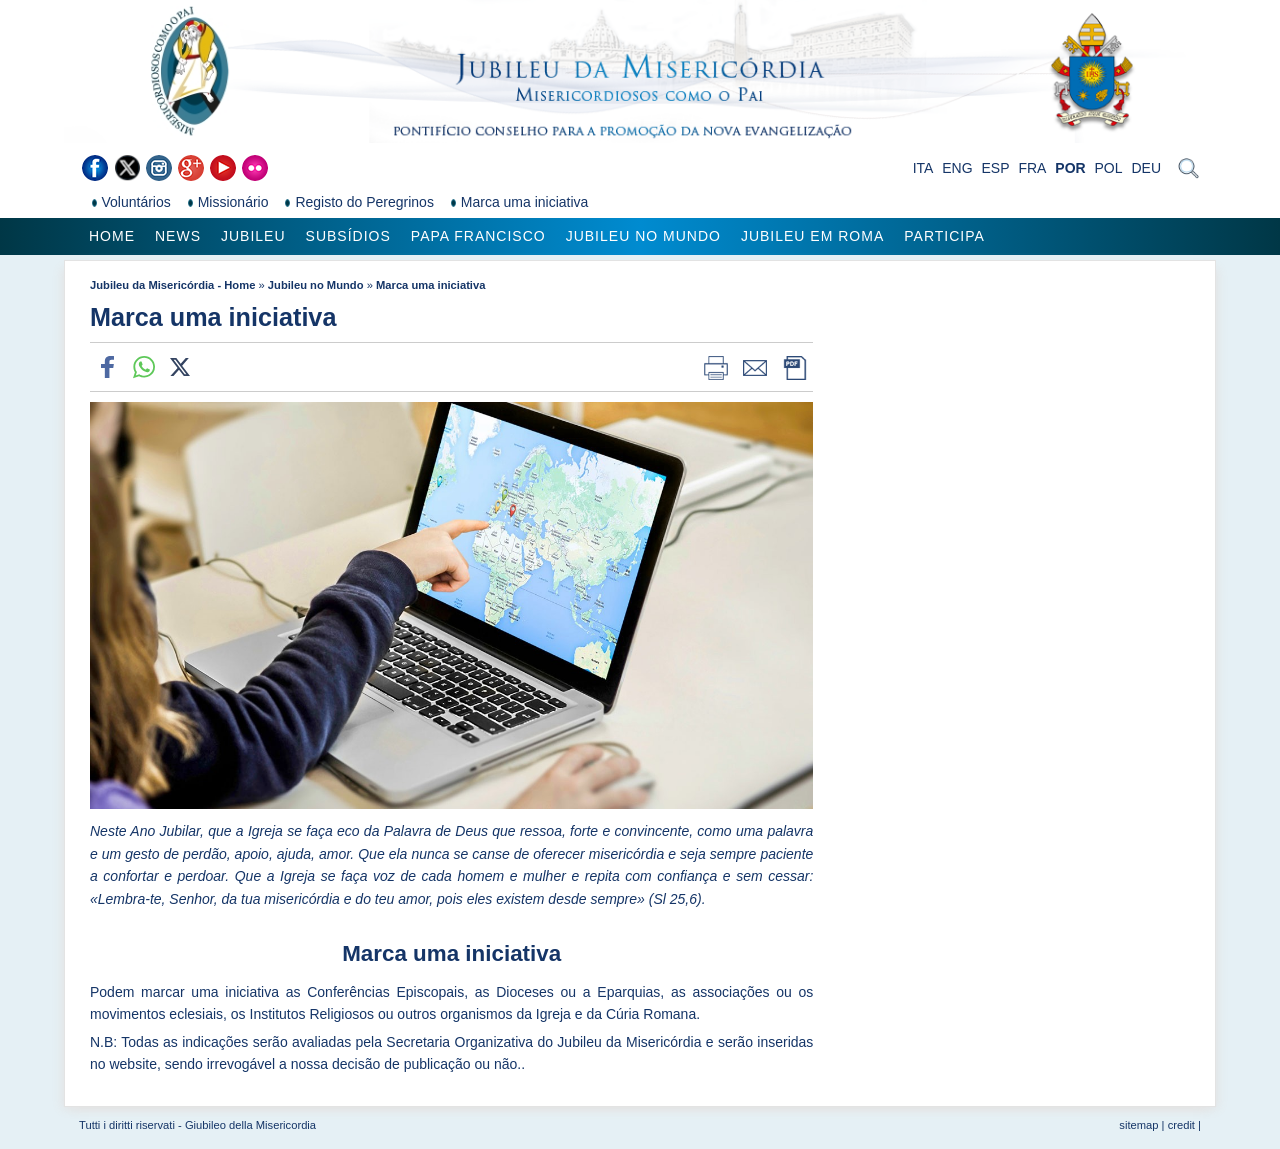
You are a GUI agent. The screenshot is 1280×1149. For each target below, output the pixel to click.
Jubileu (253, 236)
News (178, 236)
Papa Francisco (478, 236)
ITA (923, 168)
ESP (996, 168)
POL (1109, 168)
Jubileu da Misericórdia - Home (172, 285)
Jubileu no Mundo (643, 236)
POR (1070, 168)
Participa (944, 236)
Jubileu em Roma (812, 236)
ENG (957, 168)
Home (112, 236)
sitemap (1138, 1125)
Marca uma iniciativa (430, 285)
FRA (1032, 168)
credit (1181, 1125)
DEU (1146, 168)
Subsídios (348, 236)
